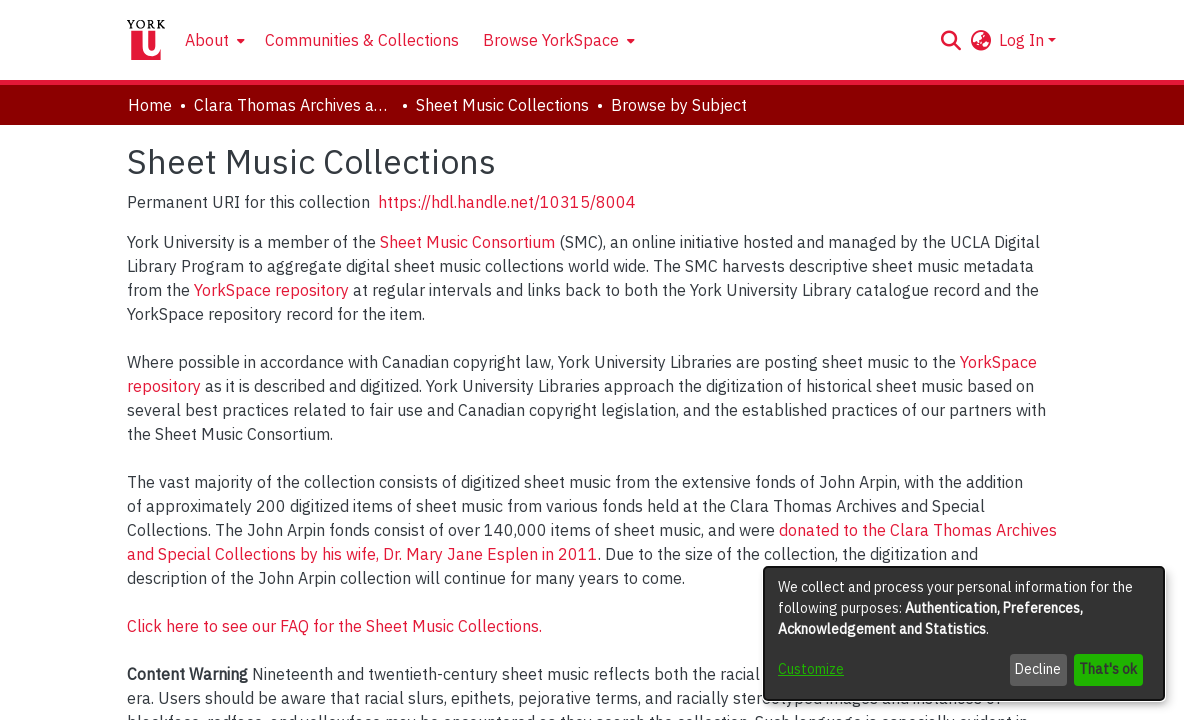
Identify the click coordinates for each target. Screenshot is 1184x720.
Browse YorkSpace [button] (551, 40)
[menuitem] (213, 40)
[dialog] (964, 633)
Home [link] (150, 105)
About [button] (207, 40)
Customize (811, 669)
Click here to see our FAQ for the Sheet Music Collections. (334, 626)
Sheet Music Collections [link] (502, 105)
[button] (950, 40)
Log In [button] (1023, 40)
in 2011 (570, 554)
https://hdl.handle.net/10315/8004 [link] (507, 202)
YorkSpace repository (271, 290)
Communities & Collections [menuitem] (362, 40)
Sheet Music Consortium (467, 242)
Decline (1038, 669)
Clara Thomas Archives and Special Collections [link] (294, 105)
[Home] (146, 40)
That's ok (1108, 669)
